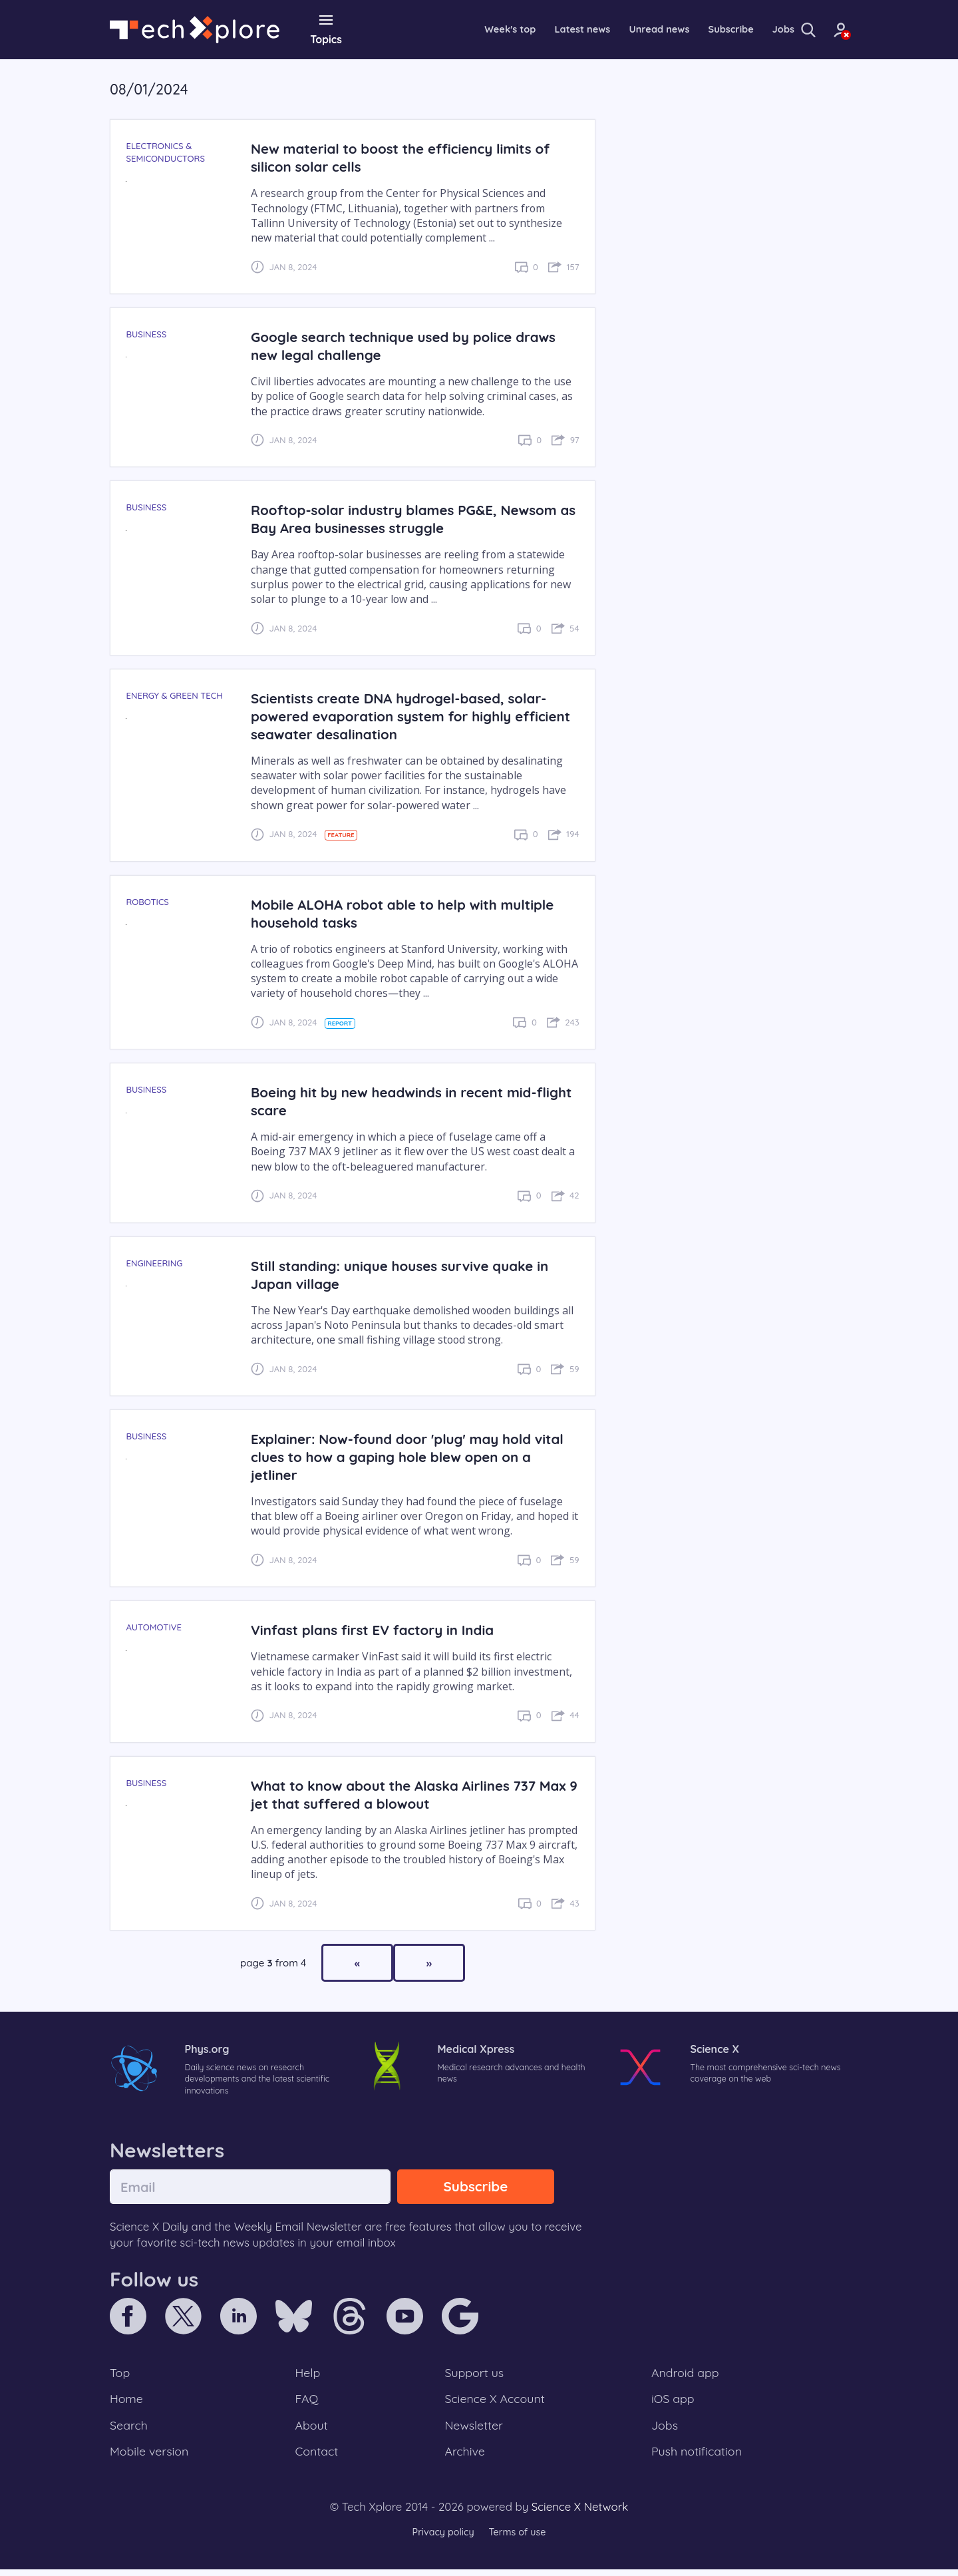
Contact (318, 2458)
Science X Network (580, 2514)
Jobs (747, 29)
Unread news (614, 29)
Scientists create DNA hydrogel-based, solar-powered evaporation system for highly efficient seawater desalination (406, 715)
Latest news (531, 29)
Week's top (454, 29)
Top (120, 2376)
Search (130, 2430)
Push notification (698, 2458)
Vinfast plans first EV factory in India (378, 1629)
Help (308, 2376)
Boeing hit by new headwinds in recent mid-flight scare (401, 1101)
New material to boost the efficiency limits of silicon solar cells (408, 157)
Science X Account (495, 2403)
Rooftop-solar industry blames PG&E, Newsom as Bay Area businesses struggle (412, 518)
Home (127, 2403)
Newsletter (473, 2430)
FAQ (307, 2403)
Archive (464, 2458)
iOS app (673, 2403)
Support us (474, 2376)
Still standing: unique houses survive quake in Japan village (407, 1274)
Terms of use (519, 2539)
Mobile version (151, 2458)
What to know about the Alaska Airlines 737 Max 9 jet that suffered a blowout (400, 1793)
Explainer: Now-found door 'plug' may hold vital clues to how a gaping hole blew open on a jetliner (409, 1456)
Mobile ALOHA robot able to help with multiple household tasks (410, 912)
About (312, 2430)
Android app (686, 2376)
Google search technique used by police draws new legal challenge (411, 345)
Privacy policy (441, 2539)
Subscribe (692, 29)
